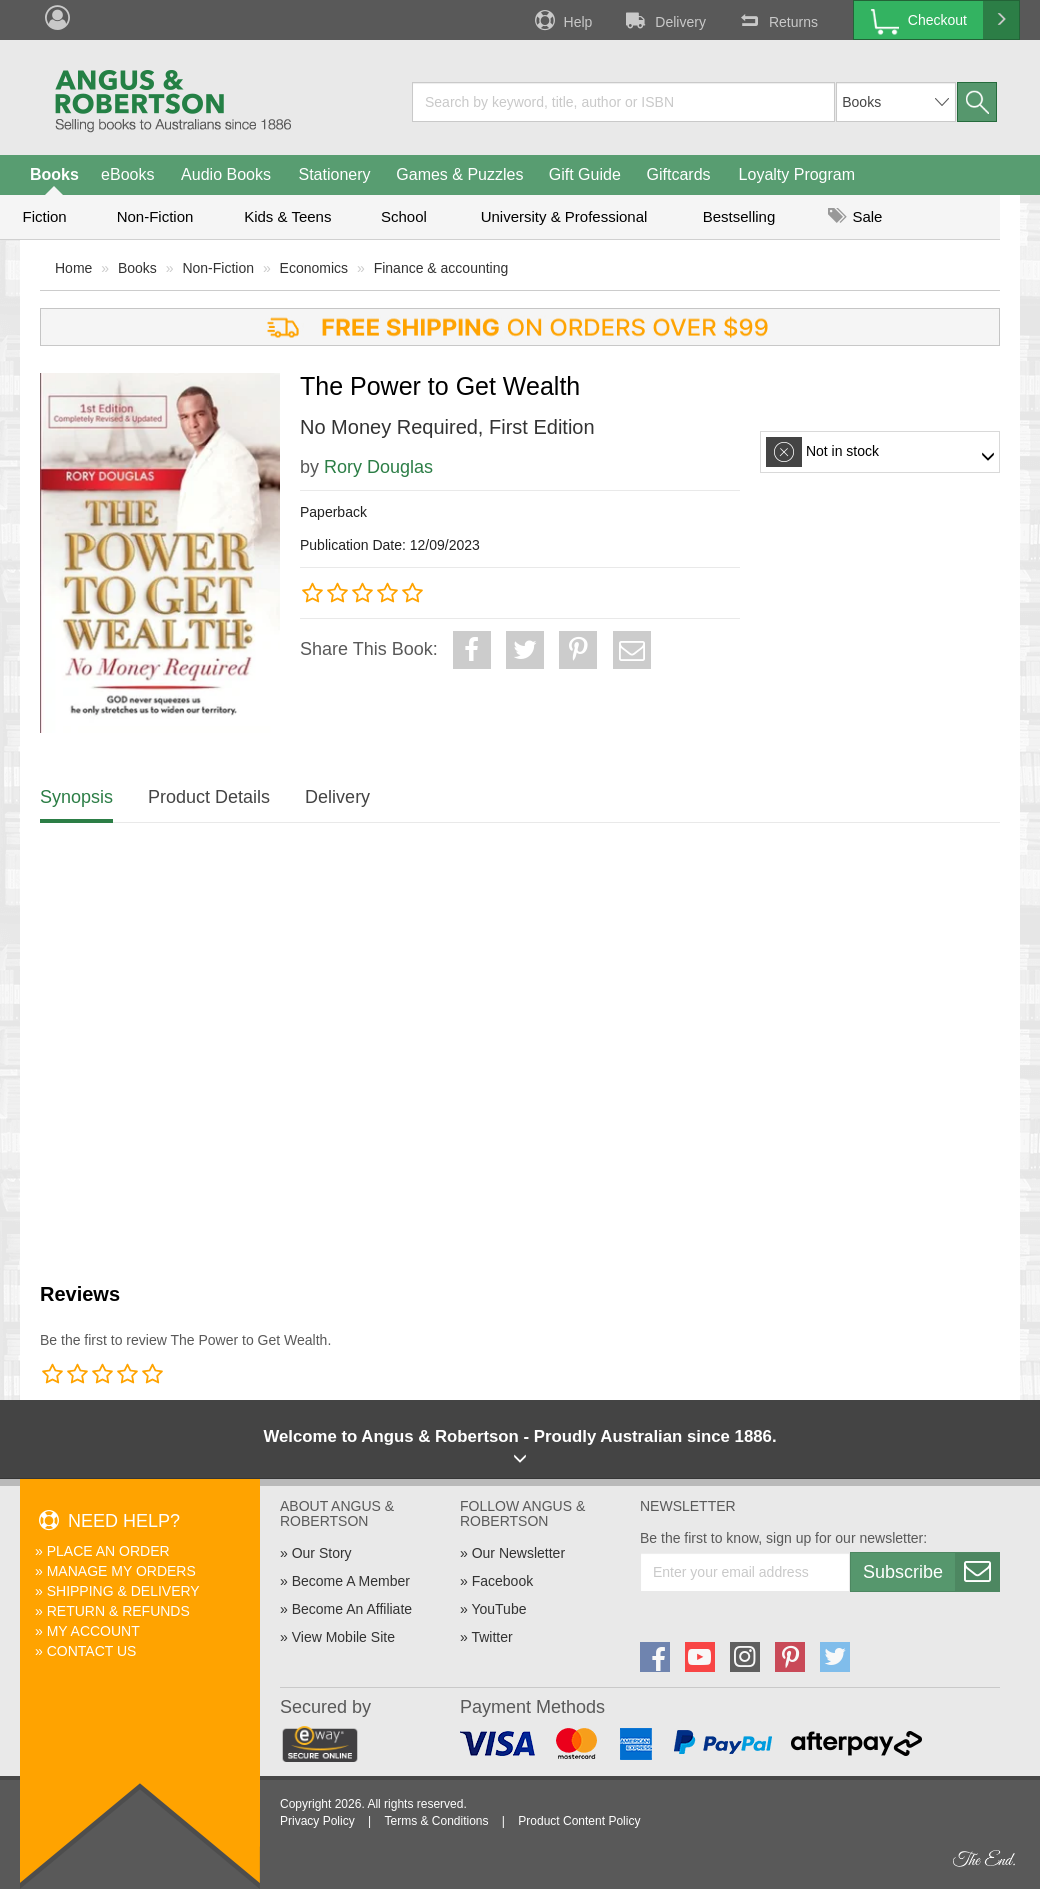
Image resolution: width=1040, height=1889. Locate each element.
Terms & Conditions (436, 1821)
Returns (777, 20)
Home (73, 268)
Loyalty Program (797, 174)
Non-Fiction (155, 216)
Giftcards (679, 174)
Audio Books (226, 174)
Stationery (334, 174)
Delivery (664, 20)
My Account (93, 1631)
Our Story (322, 1553)
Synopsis (76, 797)
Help (562, 20)
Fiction (44, 216)
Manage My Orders (121, 1571)
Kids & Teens (287, 216)
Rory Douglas (378, 467)
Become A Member (351, 1581)
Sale (855, 216)
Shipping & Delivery (123, 1591)
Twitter (491, 1637)
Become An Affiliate (352, 1609)
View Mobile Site (343, 1637)
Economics (314, 268)
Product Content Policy (579, 1821)
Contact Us (92, 1651)
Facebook (502, 1581)
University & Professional (564, 216)
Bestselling (739, 216)
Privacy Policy (317, 1821)
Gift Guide (585, 174)
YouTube (498, 1609)
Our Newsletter (518, 1553)
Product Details (209, 797)
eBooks (127, 174)
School (404, 216)
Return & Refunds (118, 1611)
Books (54, 174)
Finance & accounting (441, 268)
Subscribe (931, 1572)
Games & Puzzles (459, 174)
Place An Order (108, 1551)
